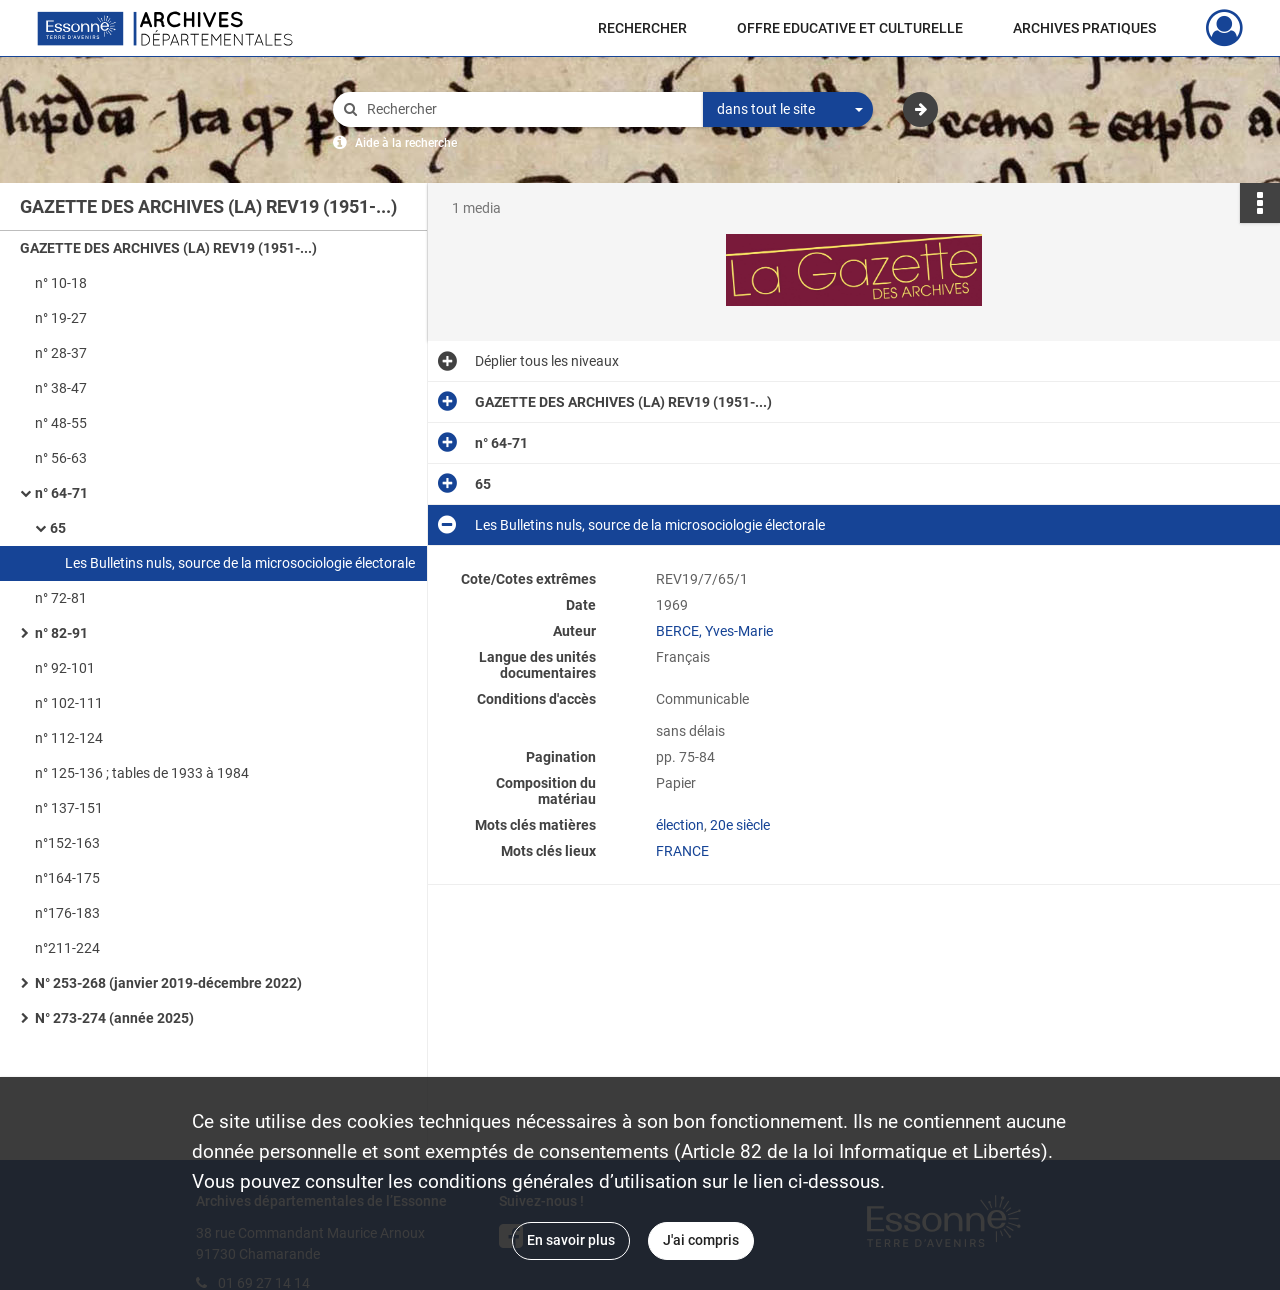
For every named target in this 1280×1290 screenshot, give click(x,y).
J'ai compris (701, 1240)
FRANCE (682, 851)
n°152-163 (67, 843)
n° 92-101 (65, 668)
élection (680, 825)
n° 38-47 (61, 388)
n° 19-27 (61, 318)
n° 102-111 (69, 703)
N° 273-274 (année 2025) (114, 1018)
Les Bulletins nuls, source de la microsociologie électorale (240, 563)
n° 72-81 (61, 598)
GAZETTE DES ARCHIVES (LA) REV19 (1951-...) (168, 248)
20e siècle (740, 825)
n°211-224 (67, 948)
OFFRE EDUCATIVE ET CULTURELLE (850, 28)
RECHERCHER (642, 28)
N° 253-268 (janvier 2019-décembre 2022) (168, 983)
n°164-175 (67, 878)
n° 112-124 (69, 738)
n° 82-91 (61, 633)
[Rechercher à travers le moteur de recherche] (528, 109)
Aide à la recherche (406, 143)
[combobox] (788, 110)
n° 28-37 (61, 353)
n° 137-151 (69, 808)
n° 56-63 (61, 458)
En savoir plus (571, 1240)
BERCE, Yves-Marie (714, 631)
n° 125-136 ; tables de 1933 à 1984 (142, 773)
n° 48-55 (61, 423)
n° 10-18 (61, 283)
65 (58, 528)
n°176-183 (67, 913)
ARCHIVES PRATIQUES (1084, 28)
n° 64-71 (61, 493)
